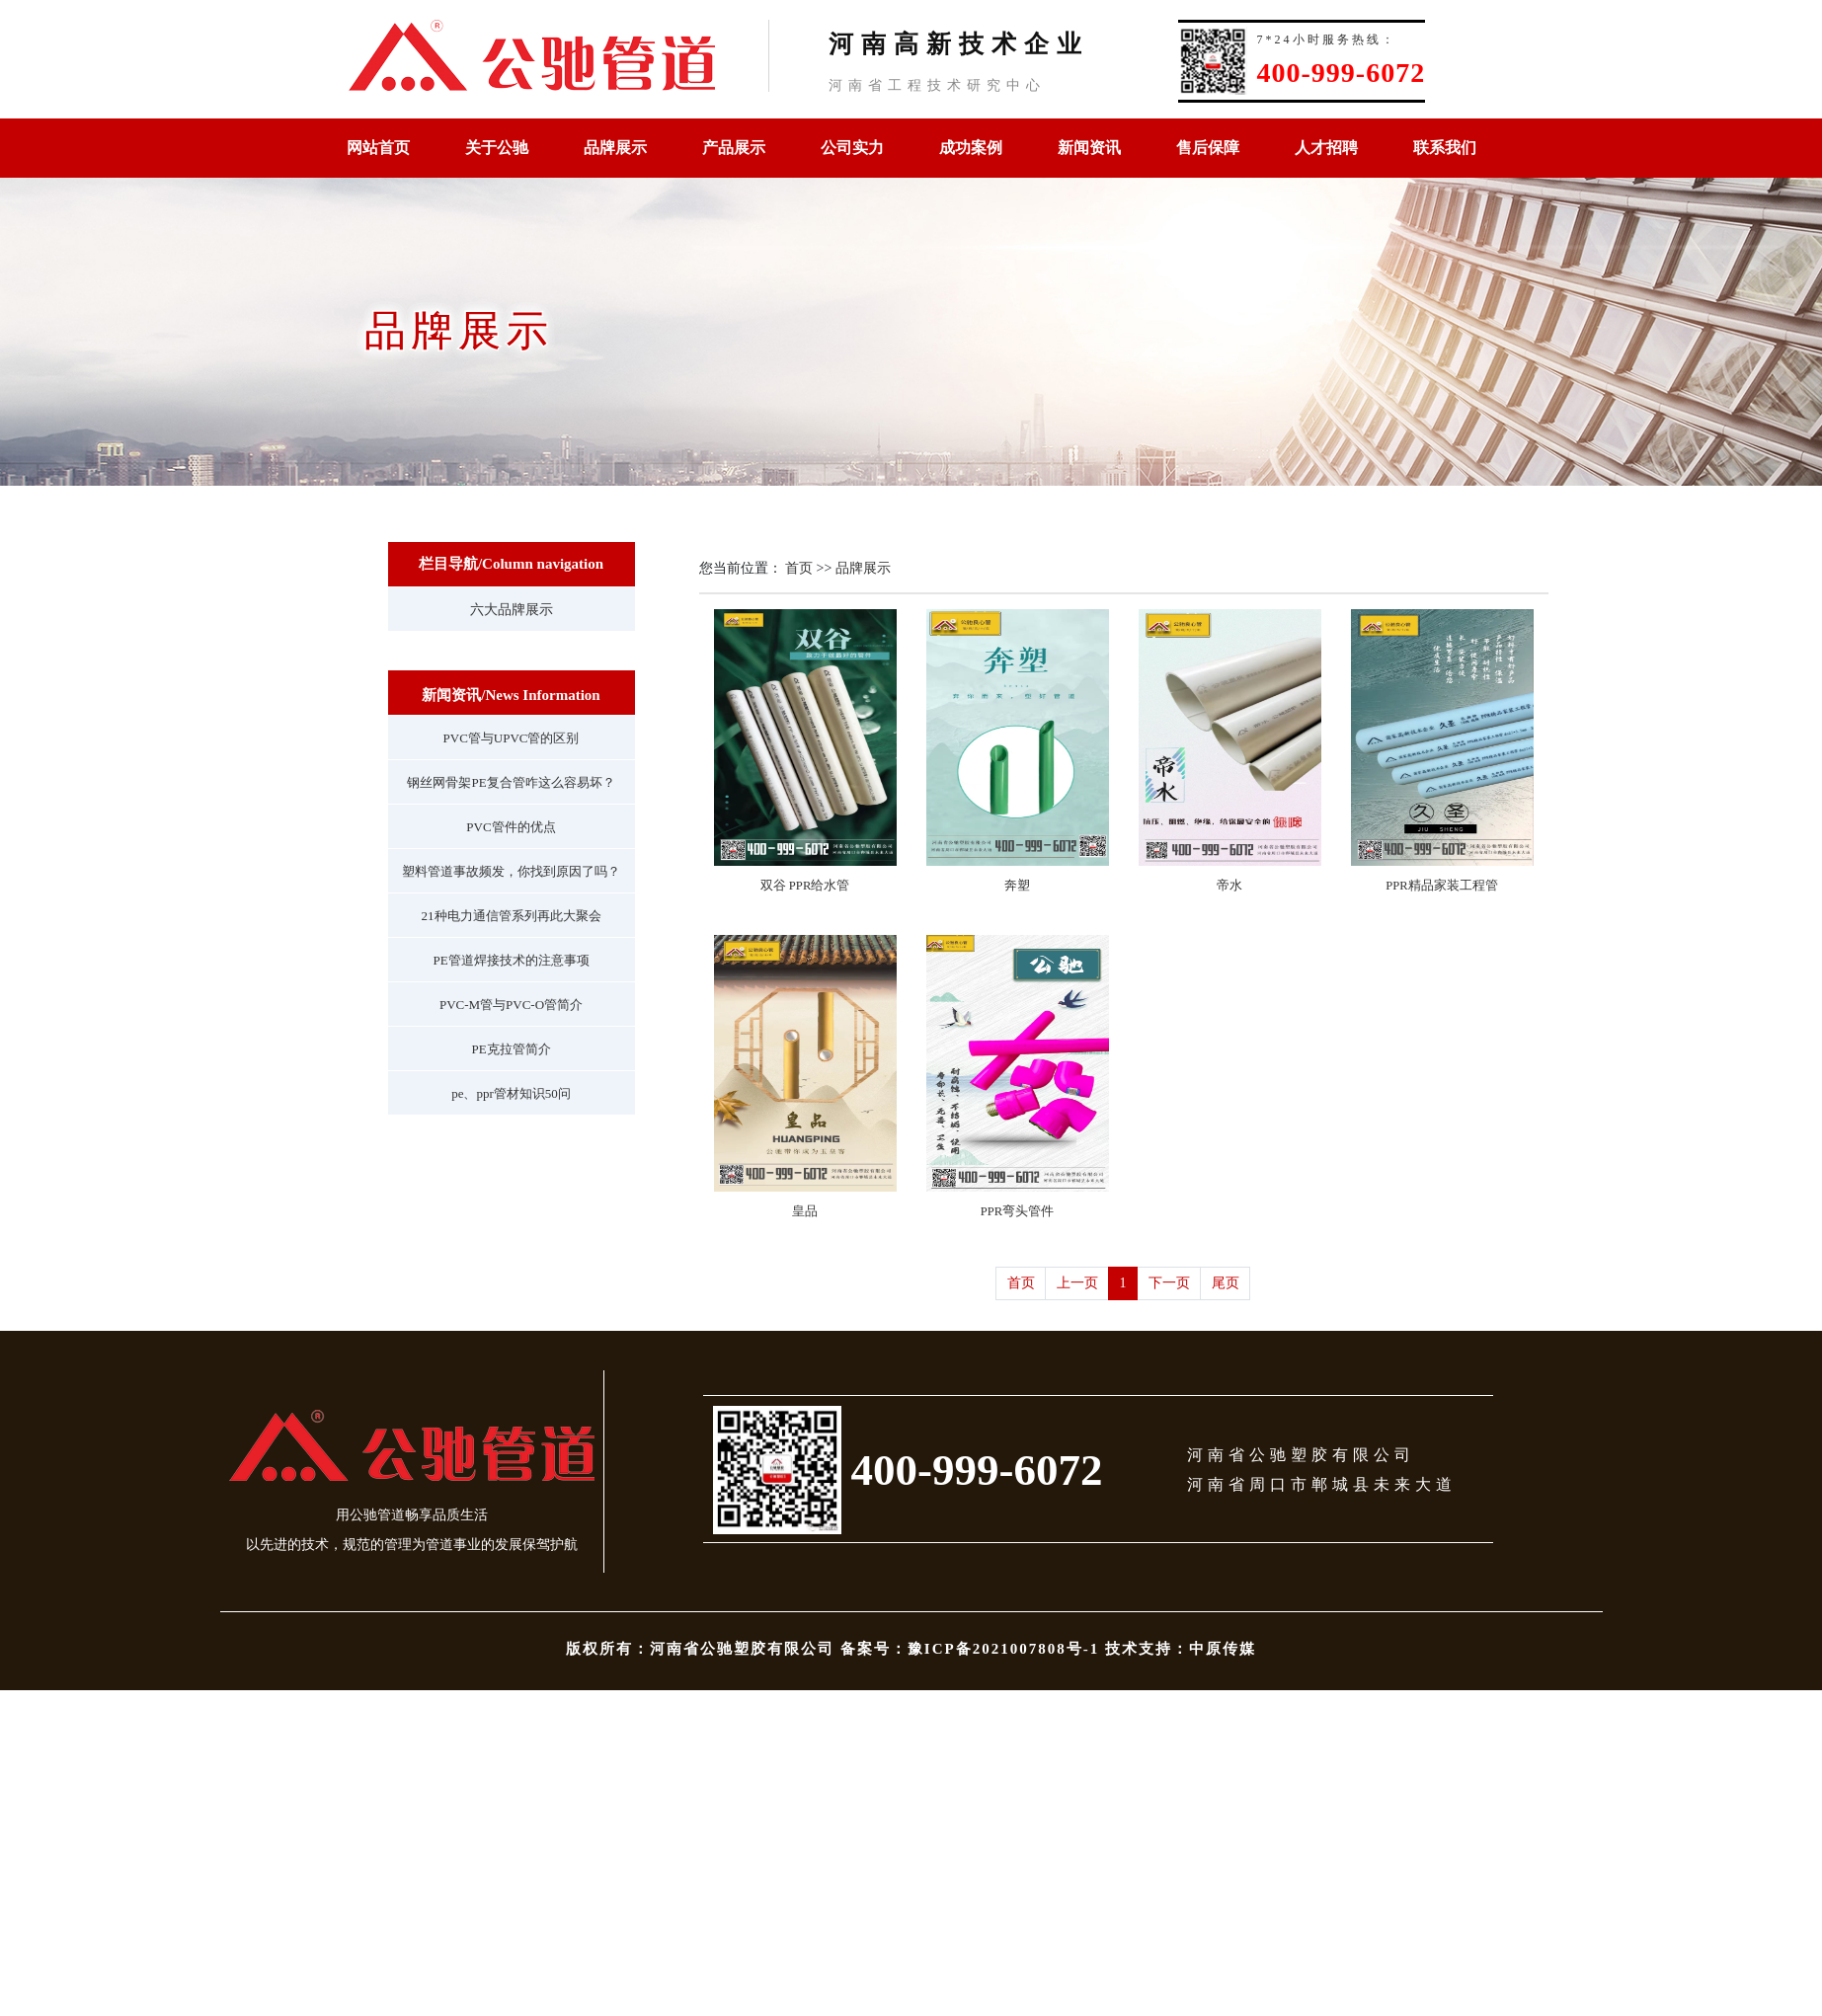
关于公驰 (496, 147)
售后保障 (1207, 147)
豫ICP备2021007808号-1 (1003, 1649)
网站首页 (378, 147)
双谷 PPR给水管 (805, 885)
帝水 (1229, 885)
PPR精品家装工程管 (1441, 885)
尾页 (1225, 1283)
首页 (799, 568)
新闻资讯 (1089, 147)
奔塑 (1017, 885)
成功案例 (970, 147)
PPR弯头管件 (1017, 1211)
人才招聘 (1326, 147)
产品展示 (733, 147)
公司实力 (852, 147)
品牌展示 (615, 147)
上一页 (1077, 1283)
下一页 (1169, 1283)
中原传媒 (1222, 1649)
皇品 (805, 1211)
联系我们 (1444, 147)
